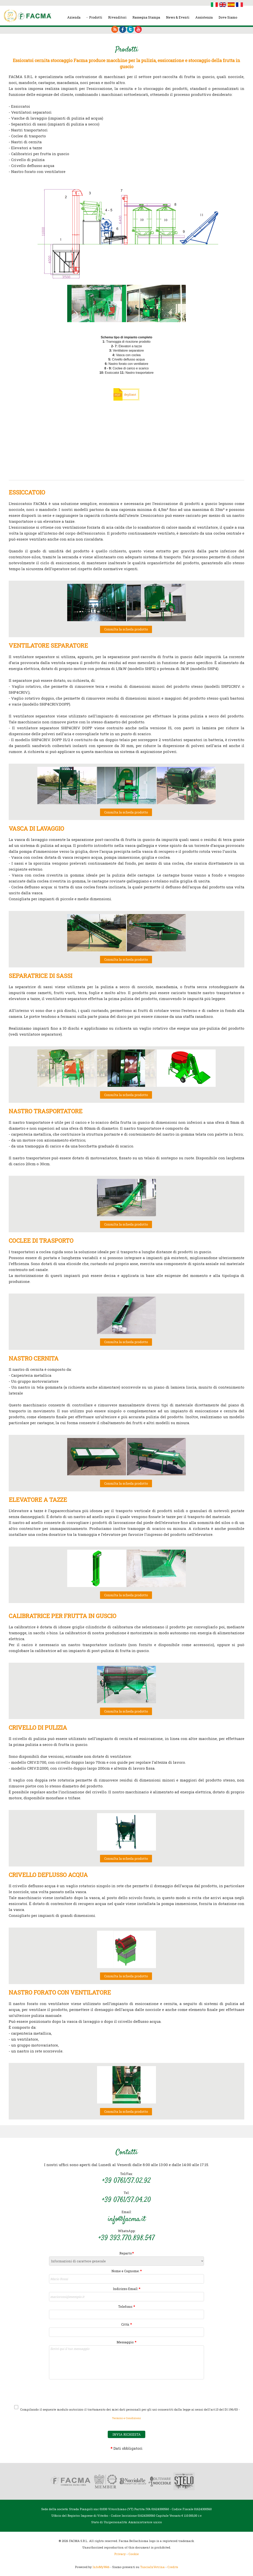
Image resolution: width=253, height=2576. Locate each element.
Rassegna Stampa (146, 17)
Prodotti (95, 17)
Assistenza (204, 17)
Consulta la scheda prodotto (126, 629)
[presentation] (126, 2391)
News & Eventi (177, 17)
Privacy (120, 2554)
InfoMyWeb (101, 2567)
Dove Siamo (228, 17)
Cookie (133, 2554)
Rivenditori (117, 17)
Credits (172, 2567)
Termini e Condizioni (126, 2418)
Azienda (73, 17)
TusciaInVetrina (152, 2567)
